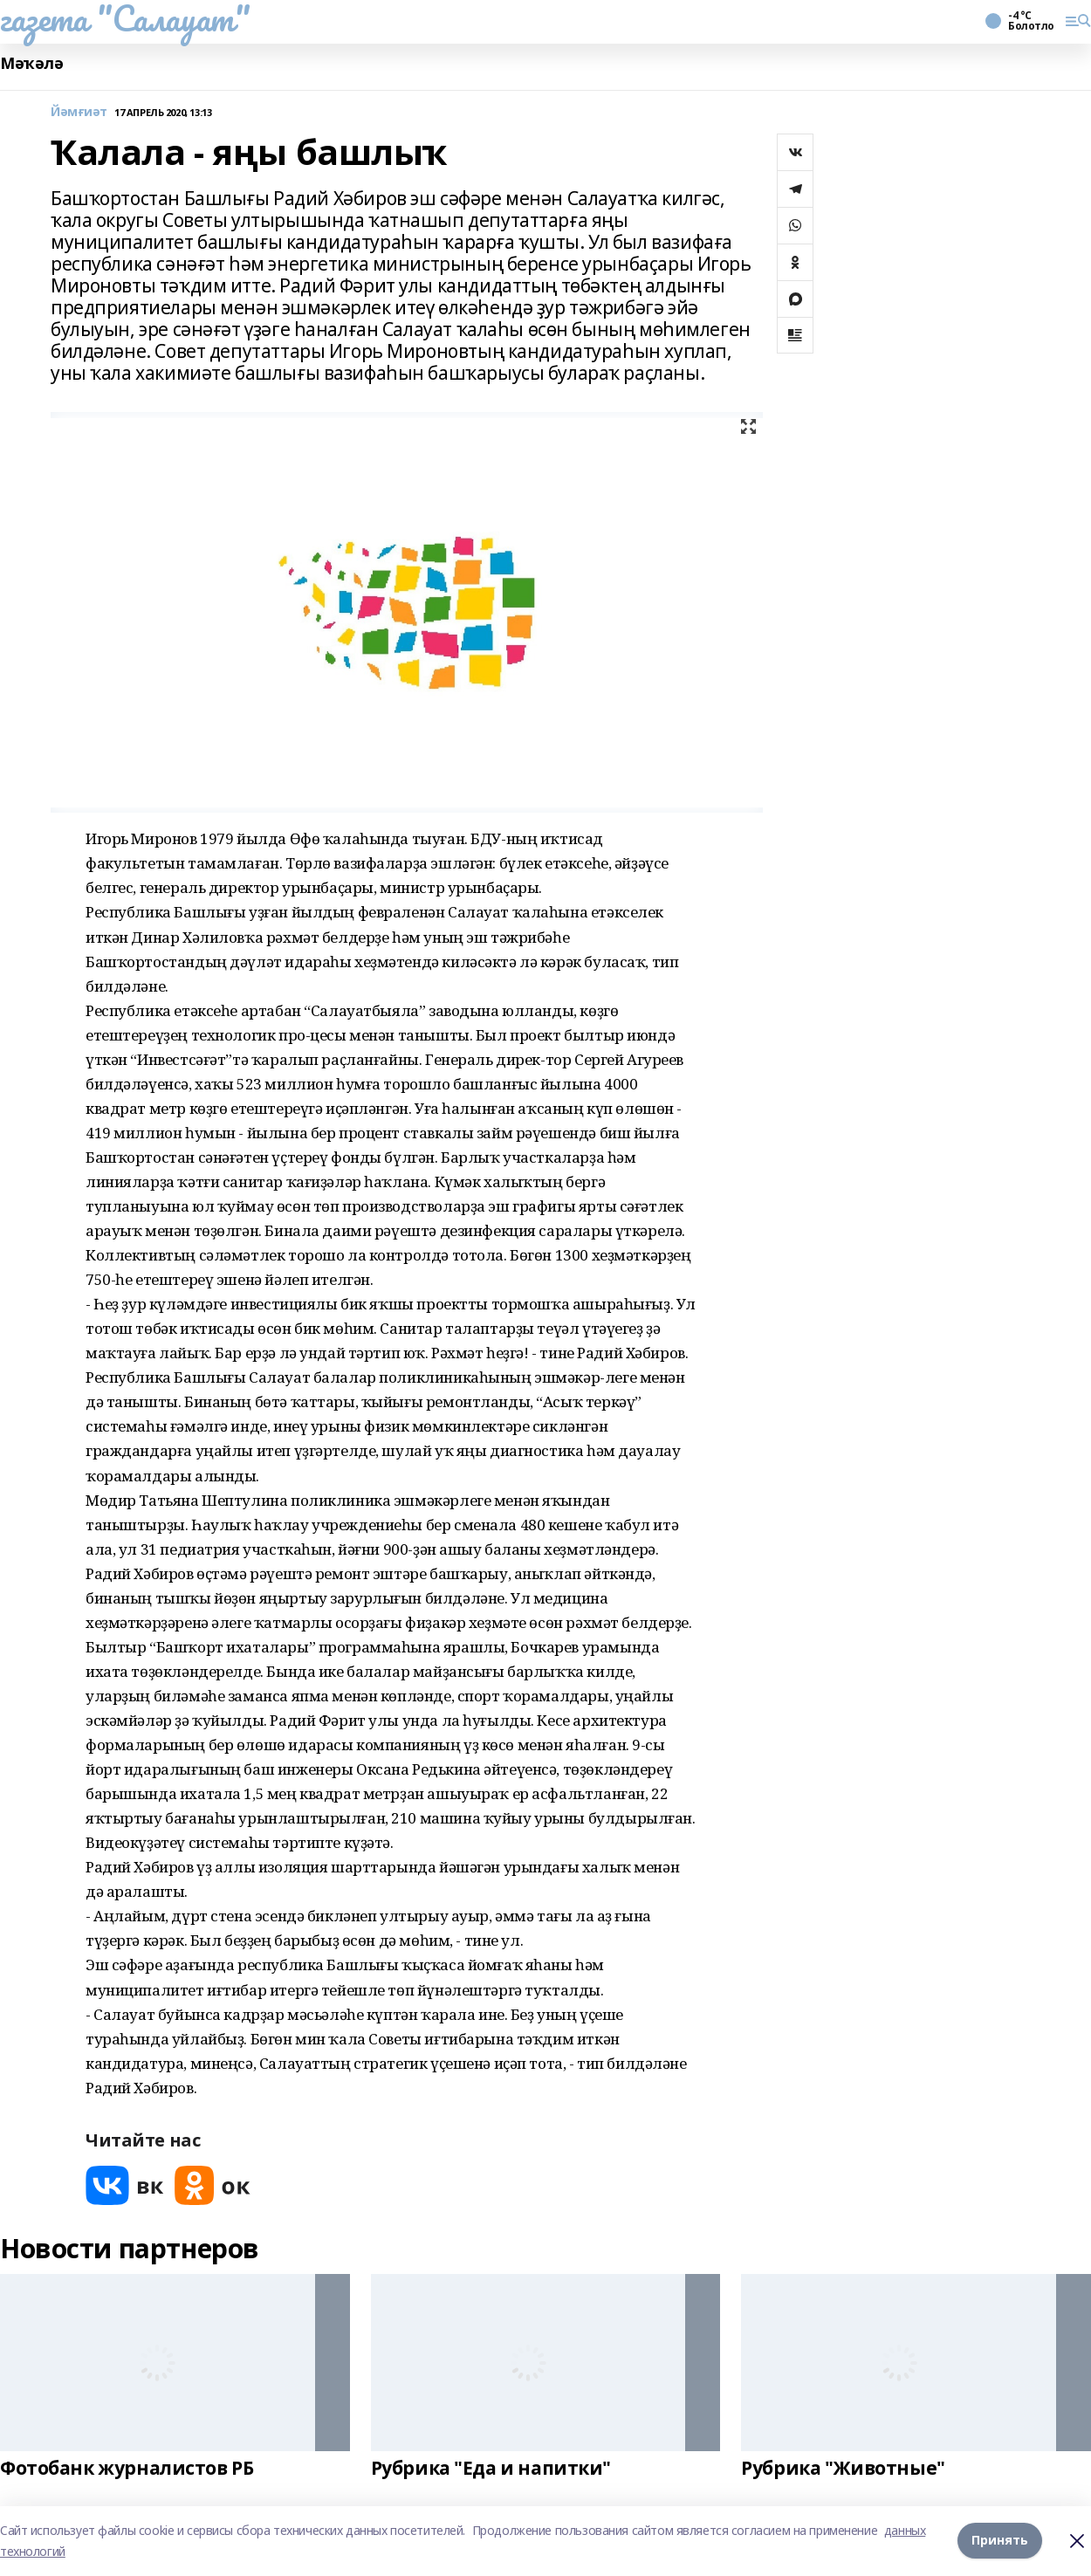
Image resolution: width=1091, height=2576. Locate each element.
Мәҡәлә (31, 63)
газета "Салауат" (125, 18)
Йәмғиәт (79, 112)
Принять (999, 2540)
